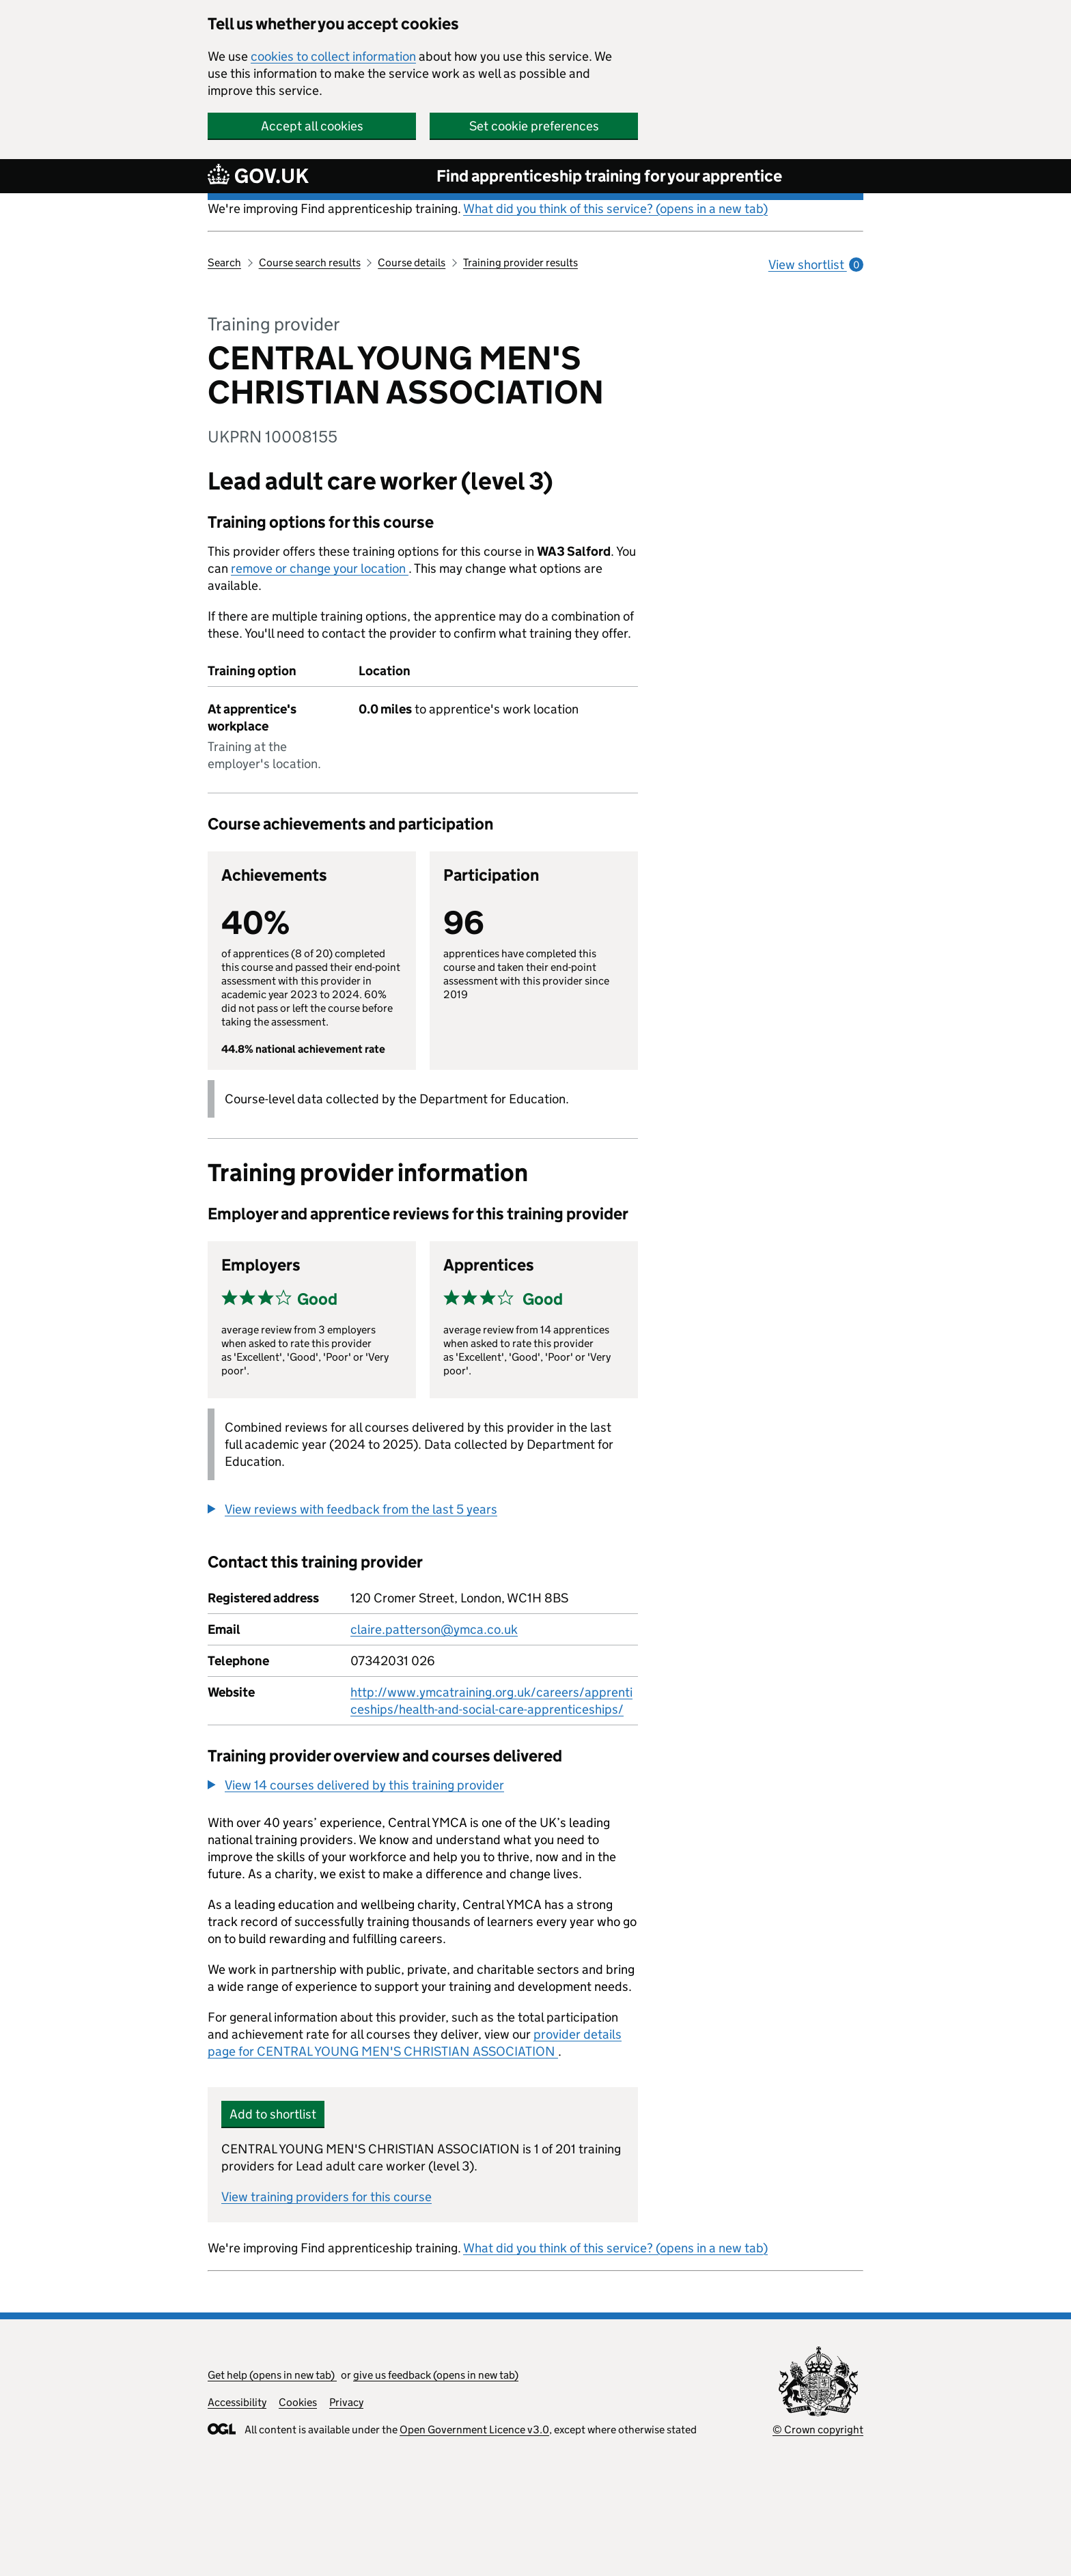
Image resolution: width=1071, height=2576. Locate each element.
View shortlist (815, 264)
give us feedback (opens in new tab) (435, 2374)
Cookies (298, 2402)
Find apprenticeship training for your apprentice (609, 176)
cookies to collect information (333, 56)
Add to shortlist (273, 2114)
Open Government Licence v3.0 (474, 2429)
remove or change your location (319, 568)
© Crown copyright (818, 2429)
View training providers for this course (326, 2197)
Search (224, 262)
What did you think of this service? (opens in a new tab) (615, 208)
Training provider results (520, 262)
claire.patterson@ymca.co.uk (434, 1629)
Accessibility (237, 2402)
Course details (411, 262)
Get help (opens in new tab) (272, 2374)
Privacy (346, 2402)
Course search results (310, 262)
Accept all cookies (312, 126)
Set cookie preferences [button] (534, 126)
